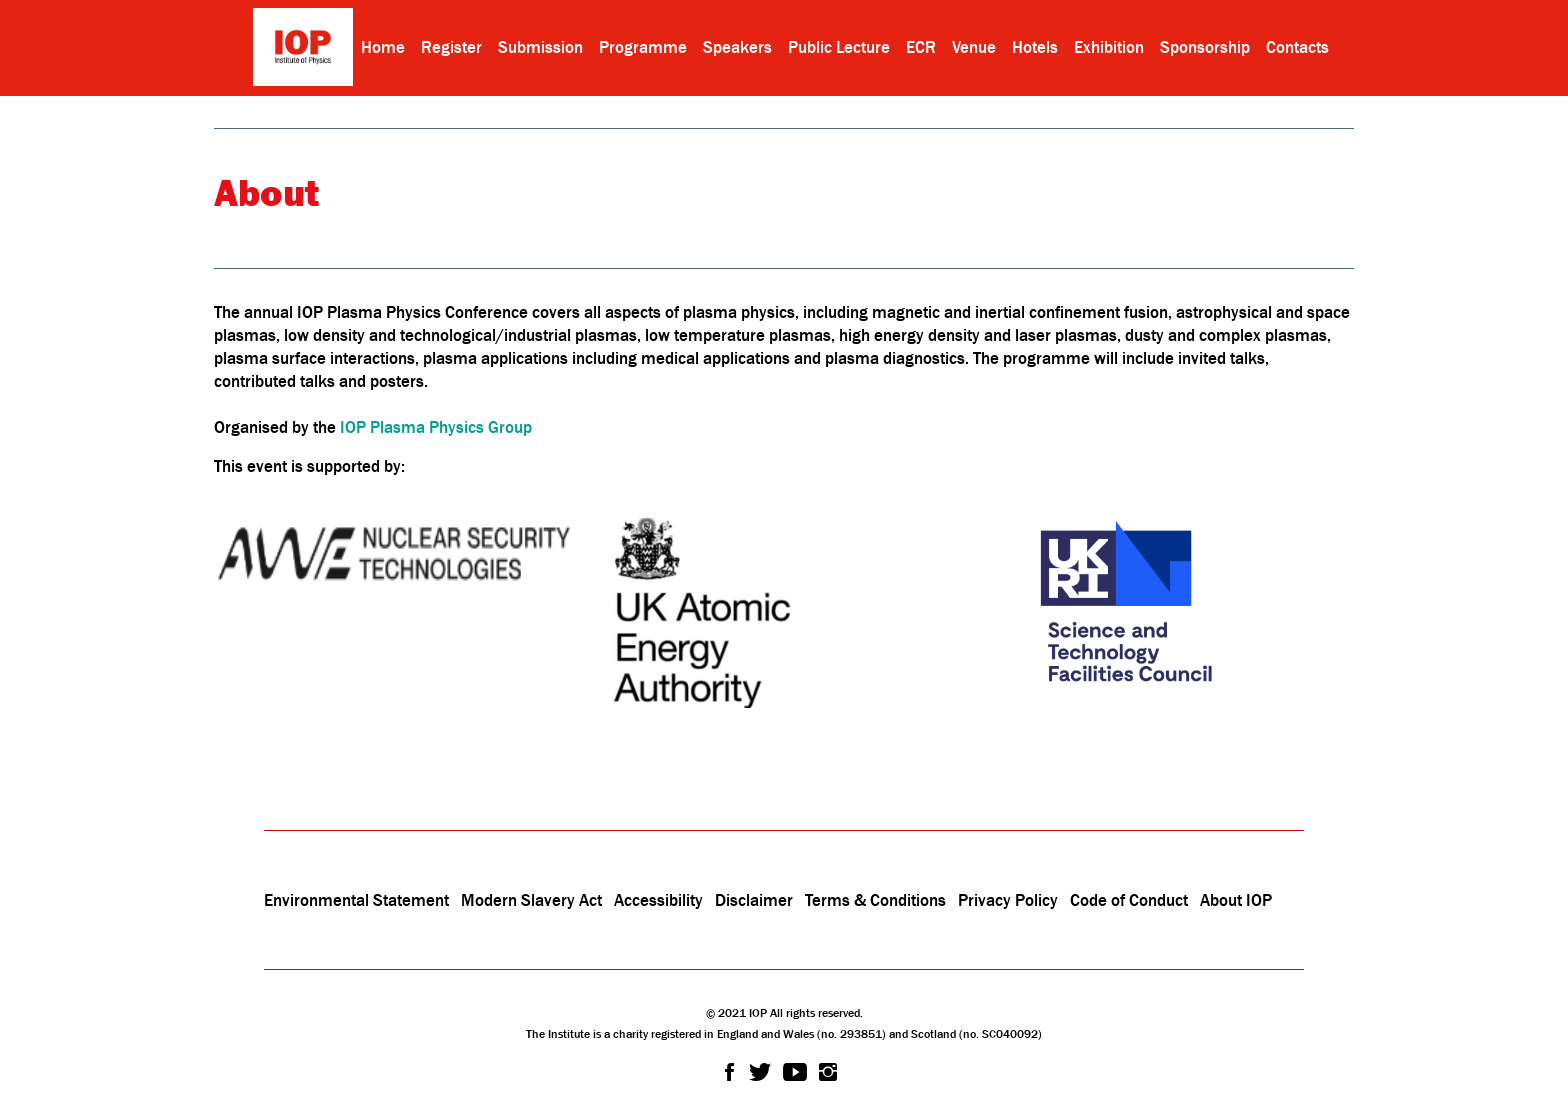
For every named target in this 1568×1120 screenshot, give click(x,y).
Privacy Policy (1008, 900)
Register (451, 47)
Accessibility (660, 900)
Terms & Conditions (875, 900)
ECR (921, 47)
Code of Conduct (1129, 900)
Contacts (1297, 47)
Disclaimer (754, 900)
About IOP (1236, 900)
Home (383, 47)
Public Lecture (839, 47)
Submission (540, 47)
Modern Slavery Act (531, 900)
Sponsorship (1205, 47)
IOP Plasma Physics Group (436, 427)
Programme (643, 47)
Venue (974, 47)
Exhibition (1109, 47)
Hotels (1035, 47)
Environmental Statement (356, 900)
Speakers (737, 47)
